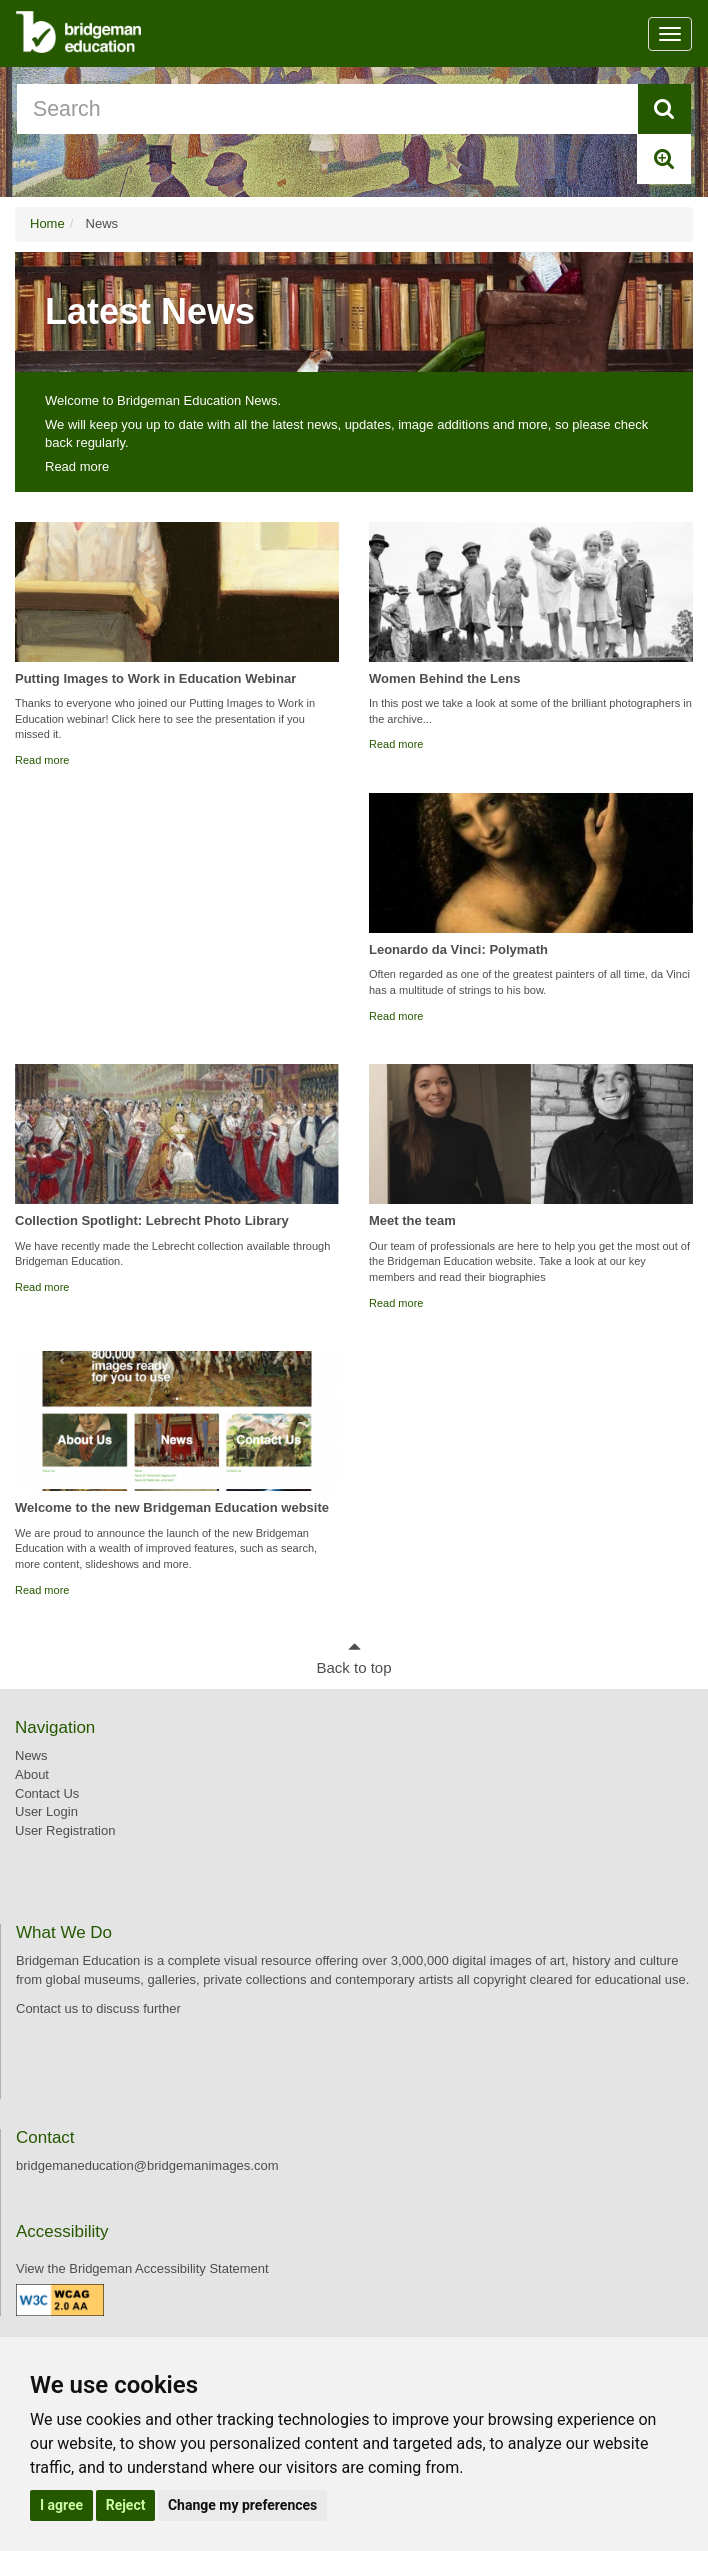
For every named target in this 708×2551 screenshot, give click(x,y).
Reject (126, 2505)
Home (47, 223)
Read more (77, 466)
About (32, 1774)
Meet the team (412, 1220)
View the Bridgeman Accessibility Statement (142, 2268)
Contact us (47, 2008)
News (31, 1755)
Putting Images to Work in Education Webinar (155, 678)
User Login (46, 1811)
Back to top (353, 1667)
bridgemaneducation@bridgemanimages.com (147, 2165)
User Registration (65, 1830)
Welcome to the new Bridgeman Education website (172, 1507)
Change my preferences (242, 2505)
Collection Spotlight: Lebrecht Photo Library (152, 1220)
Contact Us (47, 1793)
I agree (61, 2505)
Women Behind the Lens (444, 678)
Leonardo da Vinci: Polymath (458, 949)
